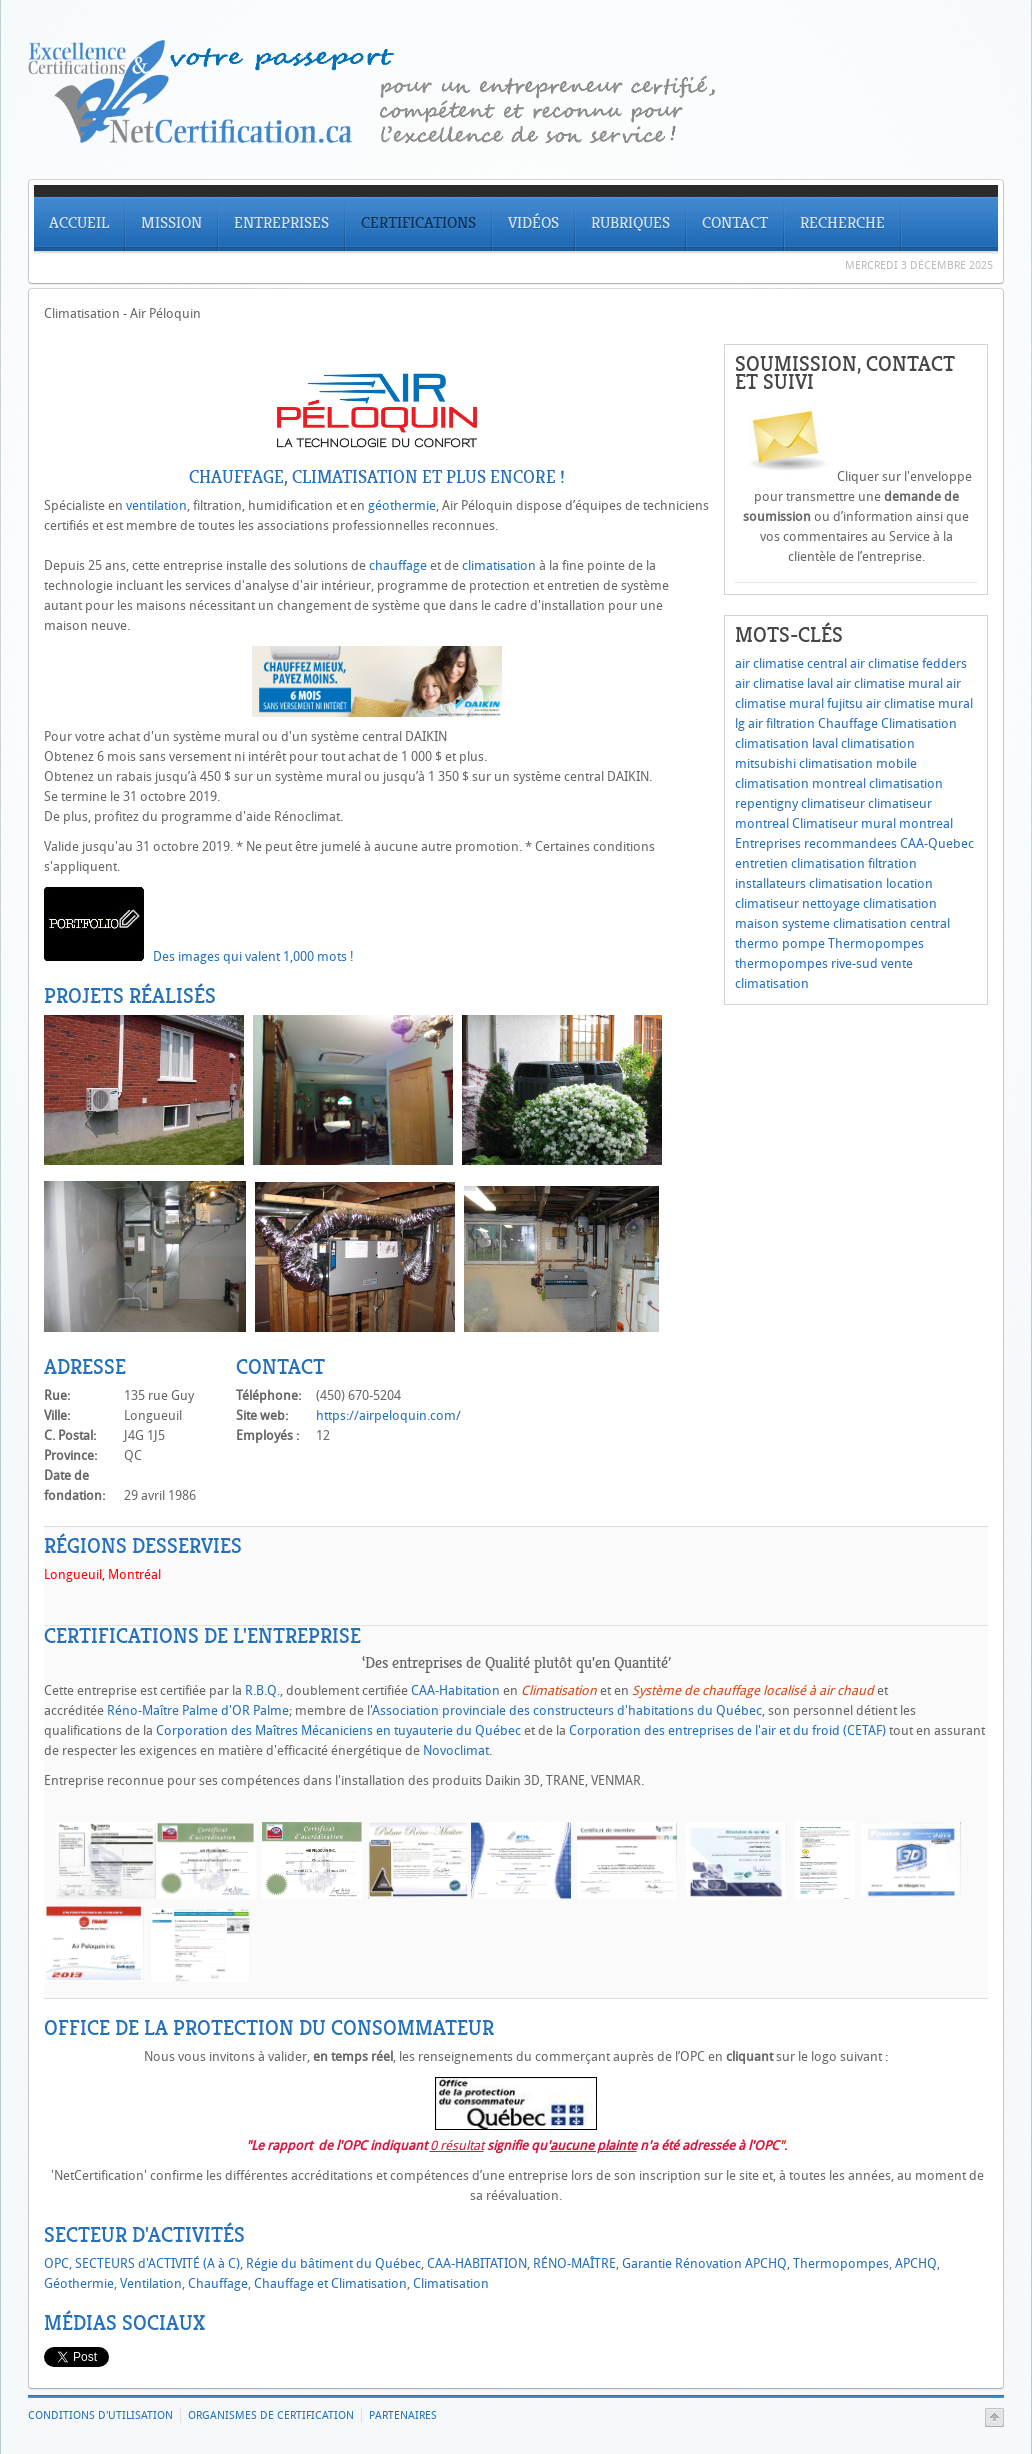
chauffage (398, 565)
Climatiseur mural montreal (872, 823)
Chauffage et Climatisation (330, 2283)
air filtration (781, 723)
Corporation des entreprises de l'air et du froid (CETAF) (729, 1730)
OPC (56, 2263)
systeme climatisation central (866, 923)
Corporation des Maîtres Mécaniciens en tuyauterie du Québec (338, 1730)
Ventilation (151, 2283)
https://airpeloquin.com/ (388, 1415)
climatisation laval (786, 743)
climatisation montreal (800, 783)
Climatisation (919, 723)
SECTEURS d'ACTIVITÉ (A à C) (157, 2263)
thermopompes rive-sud (806, 963)
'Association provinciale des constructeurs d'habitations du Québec (566, 1710)
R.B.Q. (262, 1690)
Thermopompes (876, 943)
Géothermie (79, 2283)
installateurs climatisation (809, 883)
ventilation (156, 505)
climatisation (499, 565)
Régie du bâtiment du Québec (333, 2263)
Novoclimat (456, 1750)
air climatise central (791, 663)
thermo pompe (780, 943)
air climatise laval (784, 683)
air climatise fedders (908, 663)
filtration (892, 863)
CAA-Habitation (455, 1690)
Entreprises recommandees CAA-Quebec (854, 843)
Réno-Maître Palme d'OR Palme (198, 1710)
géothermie (402, 505)
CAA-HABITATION (477, 2263)
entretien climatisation (800, 863)
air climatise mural (889, 683)
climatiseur (833, 803)
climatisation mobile (858, 763)
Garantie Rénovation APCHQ (704, 2263)
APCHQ (916, 2263)
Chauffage (848, 723)
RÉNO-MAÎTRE (574, 2263)
